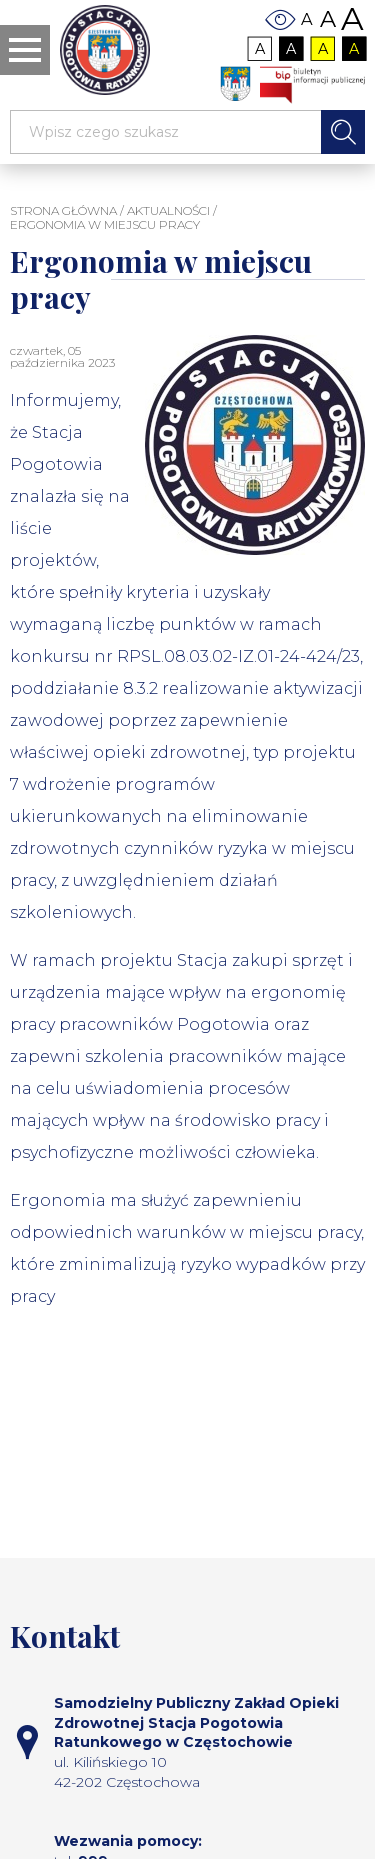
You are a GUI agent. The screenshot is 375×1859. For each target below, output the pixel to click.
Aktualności (168, 211)
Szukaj (343, 132)
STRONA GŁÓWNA (63, 211)
